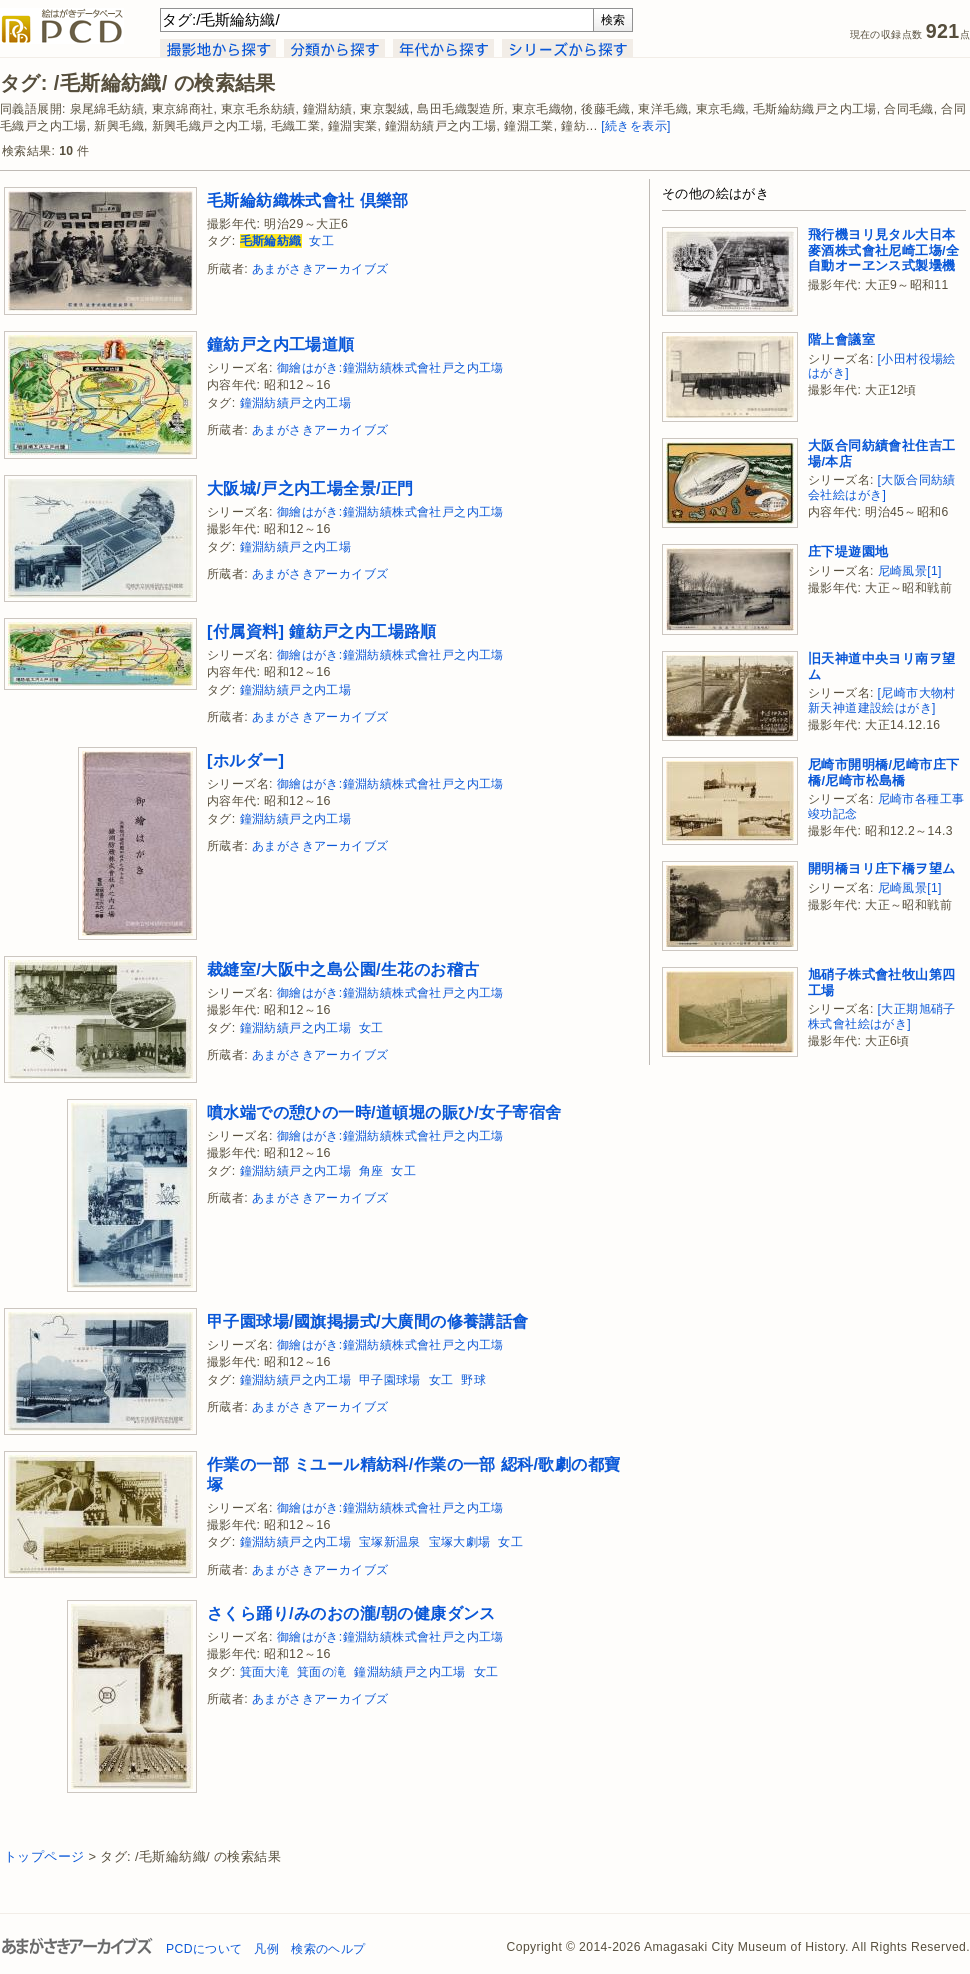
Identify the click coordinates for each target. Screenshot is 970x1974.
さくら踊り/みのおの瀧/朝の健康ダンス (351, 1613)
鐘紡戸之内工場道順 (281, 344)
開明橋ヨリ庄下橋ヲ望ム (881, 868)
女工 (321, 241)
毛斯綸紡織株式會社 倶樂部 (308, 200)
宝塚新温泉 (390, 1542)
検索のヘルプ (328, 1949)
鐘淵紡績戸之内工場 (296, 403)
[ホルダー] (245, 760)
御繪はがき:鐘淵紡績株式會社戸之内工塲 (390, 368)
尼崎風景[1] (910, 571)
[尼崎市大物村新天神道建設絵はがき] (882, 700)
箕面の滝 (322, 1672)
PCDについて (204, 1949)
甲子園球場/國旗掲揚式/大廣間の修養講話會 (368, 1321)
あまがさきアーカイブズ (320, 269)
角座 (371, 1171)
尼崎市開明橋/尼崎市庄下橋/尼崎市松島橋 (883, 772)
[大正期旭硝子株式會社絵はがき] (882, 1016)
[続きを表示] (636, 126)
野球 (473, 1380)
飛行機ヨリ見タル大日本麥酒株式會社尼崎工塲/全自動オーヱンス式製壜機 (883, 250)
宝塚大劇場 (460, 1542)
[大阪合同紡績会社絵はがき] (882, 487)
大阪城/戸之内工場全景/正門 (310, 488)
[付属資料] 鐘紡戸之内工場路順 (322, 631)
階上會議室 (841, 339)
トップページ (44, 1856)
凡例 (266, 1949)
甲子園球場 (390, 1380)
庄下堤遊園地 (848, 551)
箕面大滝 (265, 1672)
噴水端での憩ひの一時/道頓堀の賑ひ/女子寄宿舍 (384, 1112)
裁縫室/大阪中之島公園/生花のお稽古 (343, 969)
